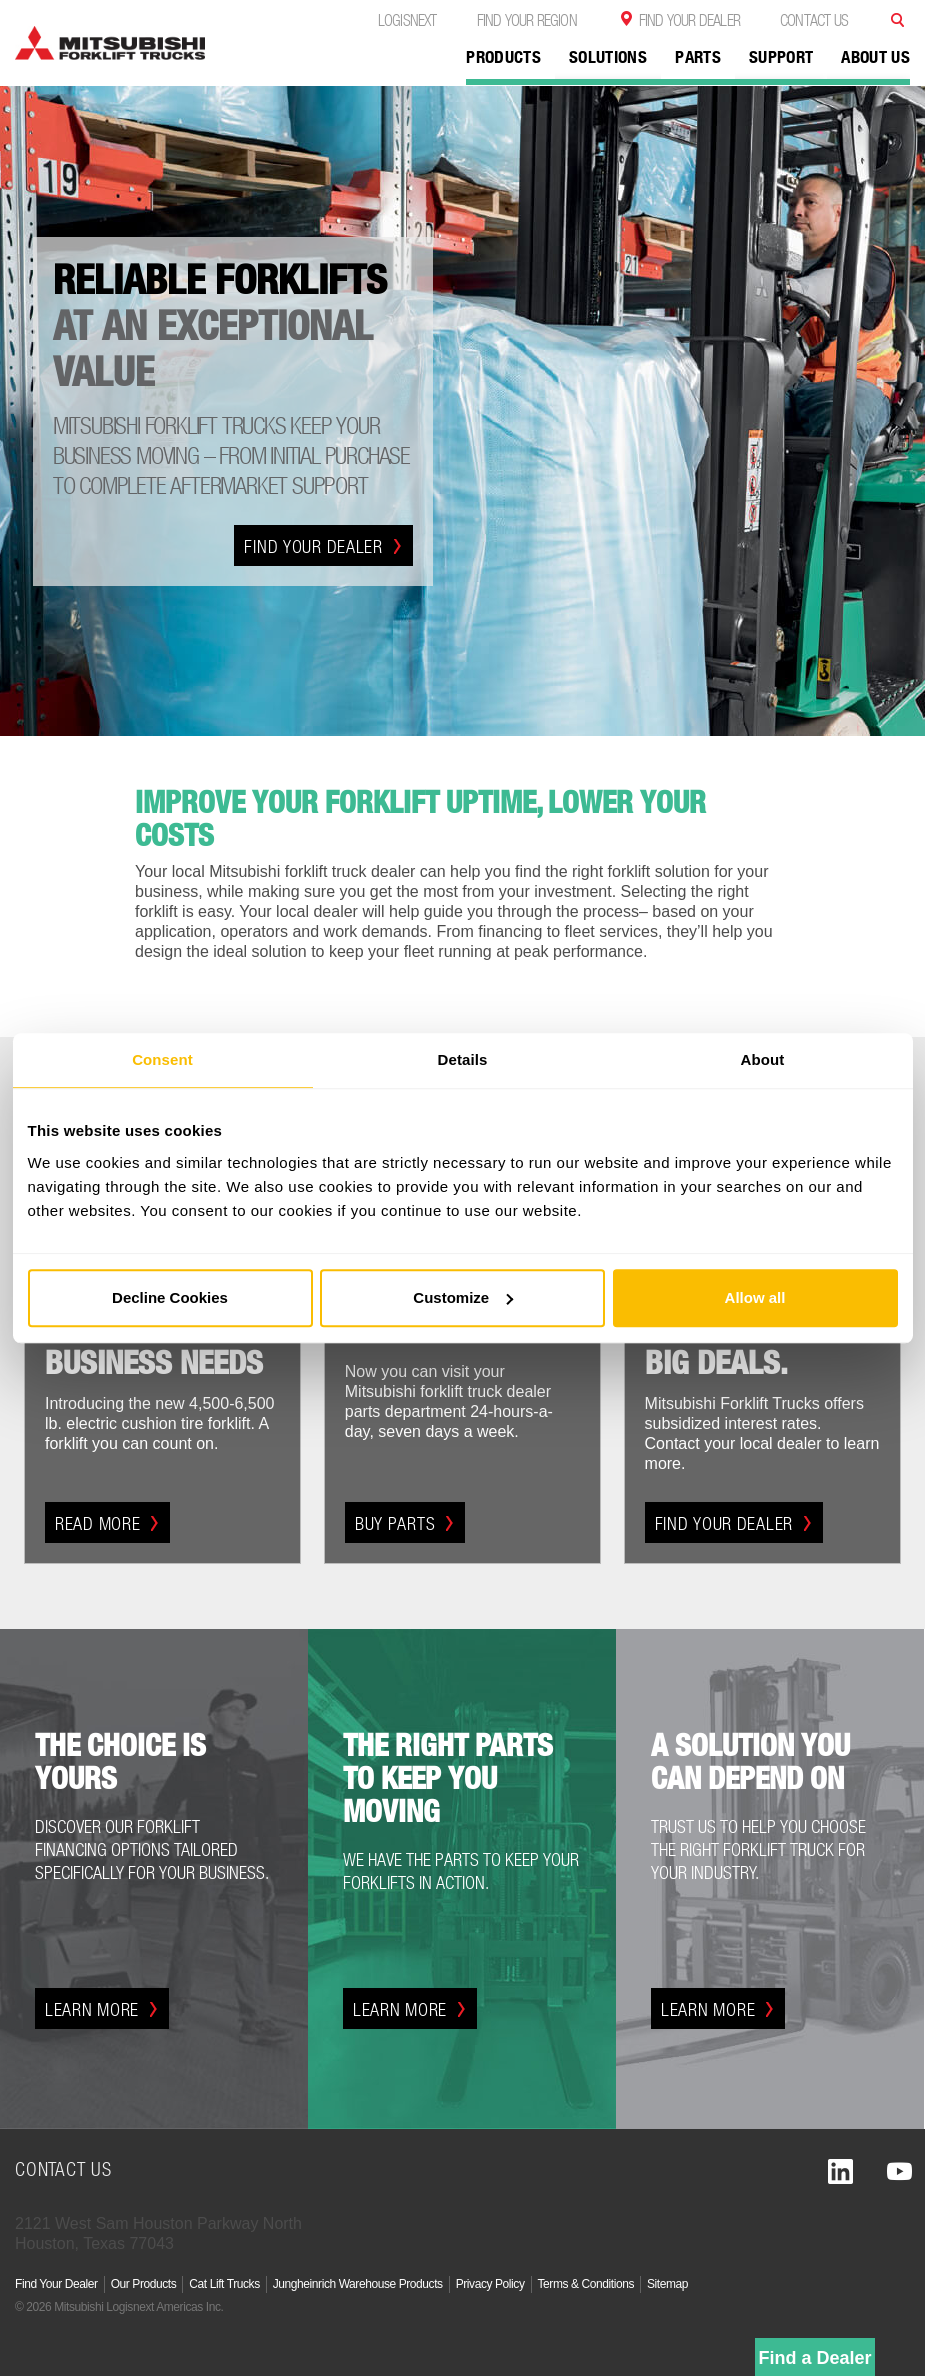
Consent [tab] (162, 1059)
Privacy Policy (490, 2284)
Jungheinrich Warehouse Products (358, 2284)
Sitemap (667, 2284)
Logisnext (407, 19)
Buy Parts (405, 1523)
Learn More (102, 2009)
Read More (107, 1523)
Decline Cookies (170, 1297)
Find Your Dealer (689, 19)
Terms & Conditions (586, 2284)
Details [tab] (463, 1059)
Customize (463, 1297)
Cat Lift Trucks (224, 2284)
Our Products (144, 2284)
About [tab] (763, 1059)
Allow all (755, 1297)
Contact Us (814, 19)
